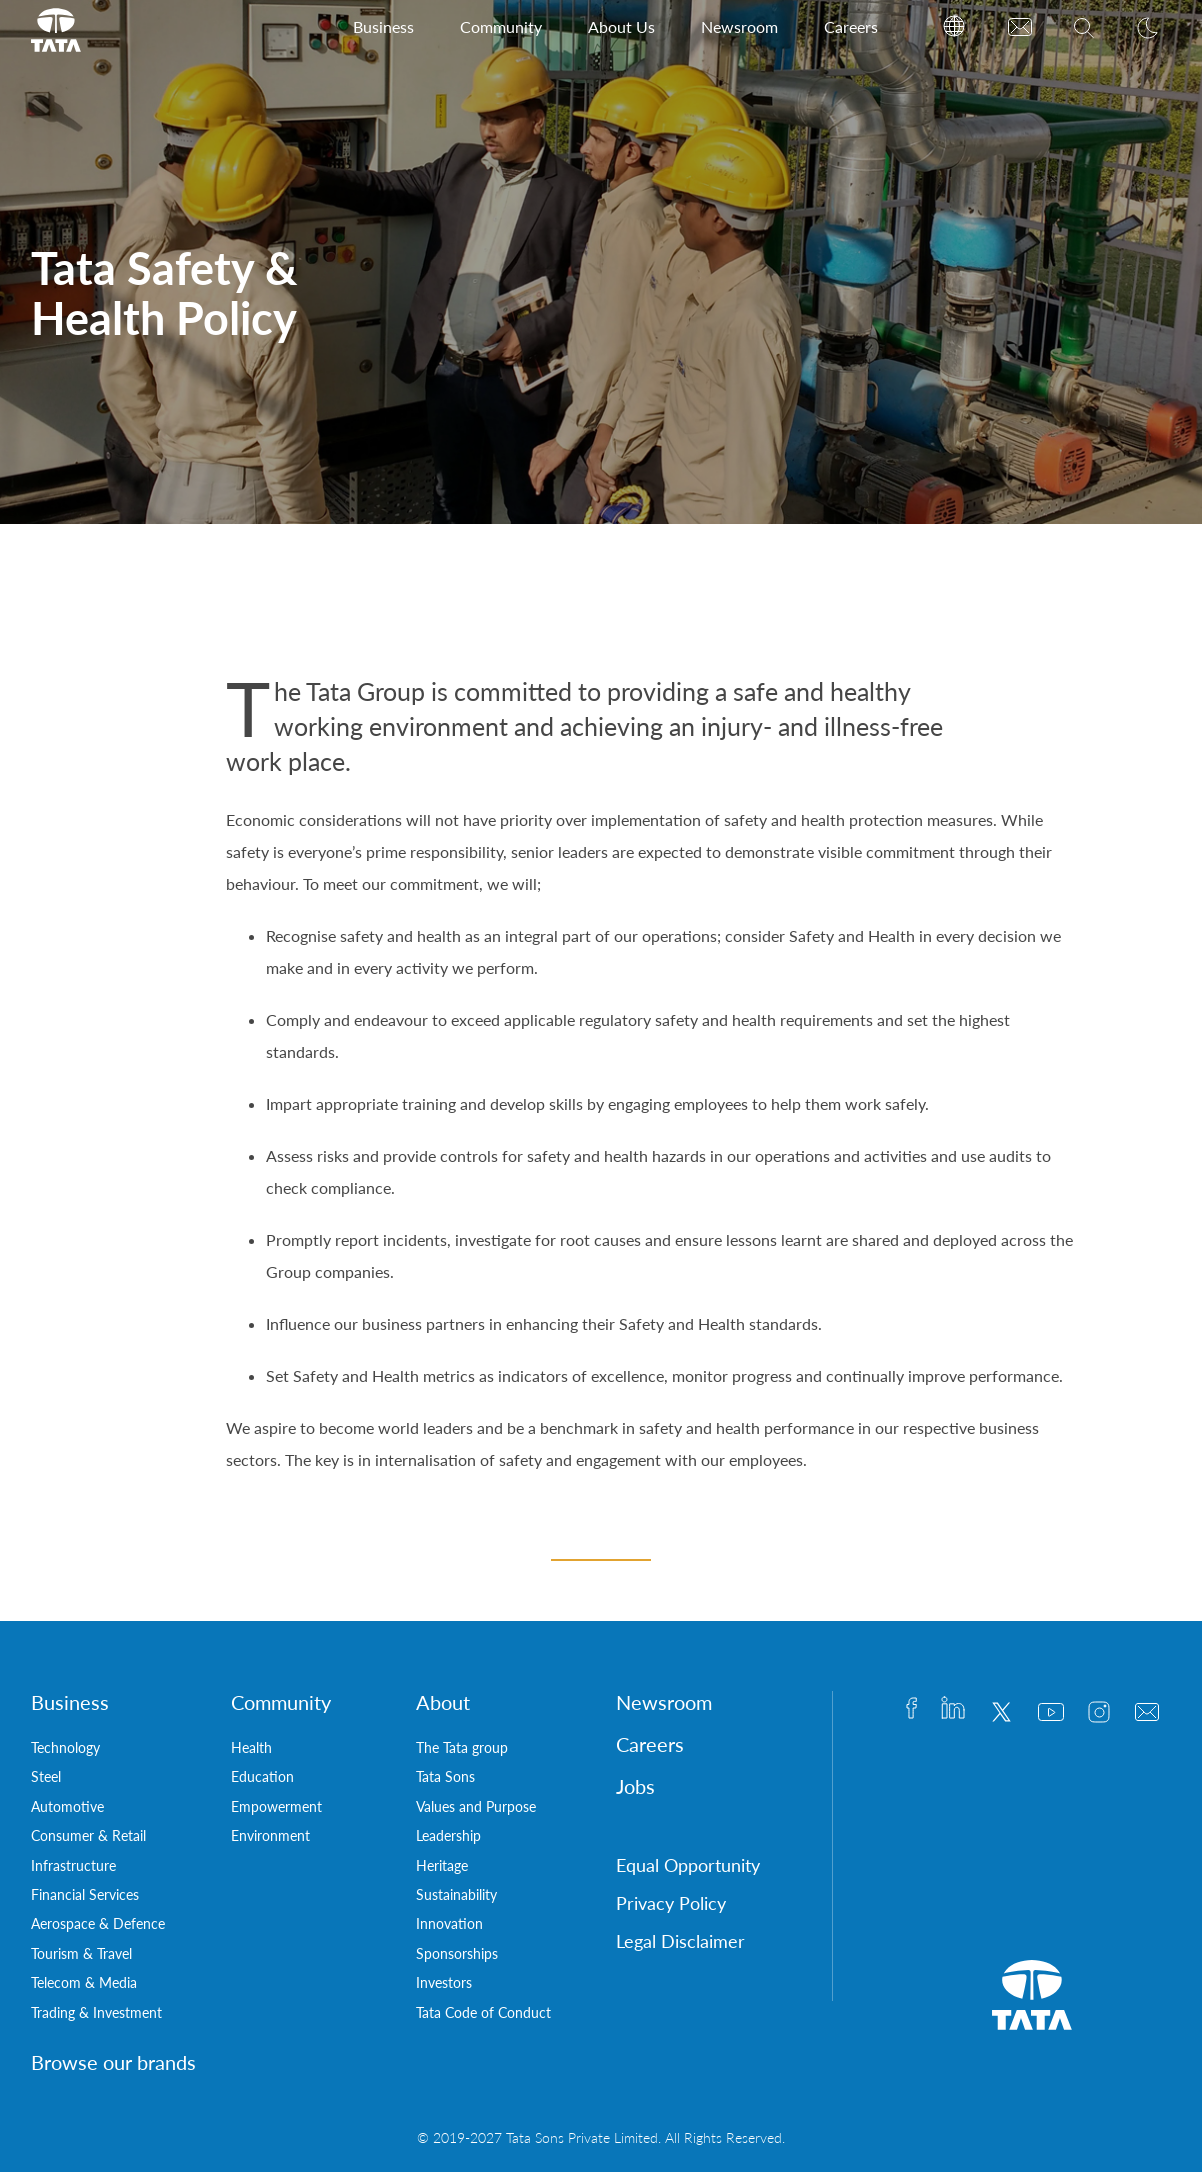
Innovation (449, 1929)
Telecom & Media (84, 1988)
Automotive (67, 1812)
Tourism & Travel (81, 1959)
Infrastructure (73, 1871)
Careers (851, 26)
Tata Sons (445, 1782)
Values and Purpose (476, 1812)
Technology (65, 1753)
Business (383, 26)
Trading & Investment (96, 2018)
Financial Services (85, 1900)
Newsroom (739, 26)
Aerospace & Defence (98, 1929)
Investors (444, 1988)
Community (501, 26)
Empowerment (276, 1812)
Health (251, 1753)
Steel (46, 1782)
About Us (621, 26)
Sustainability (456, 1900)
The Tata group (462, 1753)
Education (262, 1782)
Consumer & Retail (88, 1841)
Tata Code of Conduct (483, 2018)
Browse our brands (113, 2068)
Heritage (442, 1871)
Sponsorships (457, 1959)
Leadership (448, 1841)
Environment (270, 1841)
